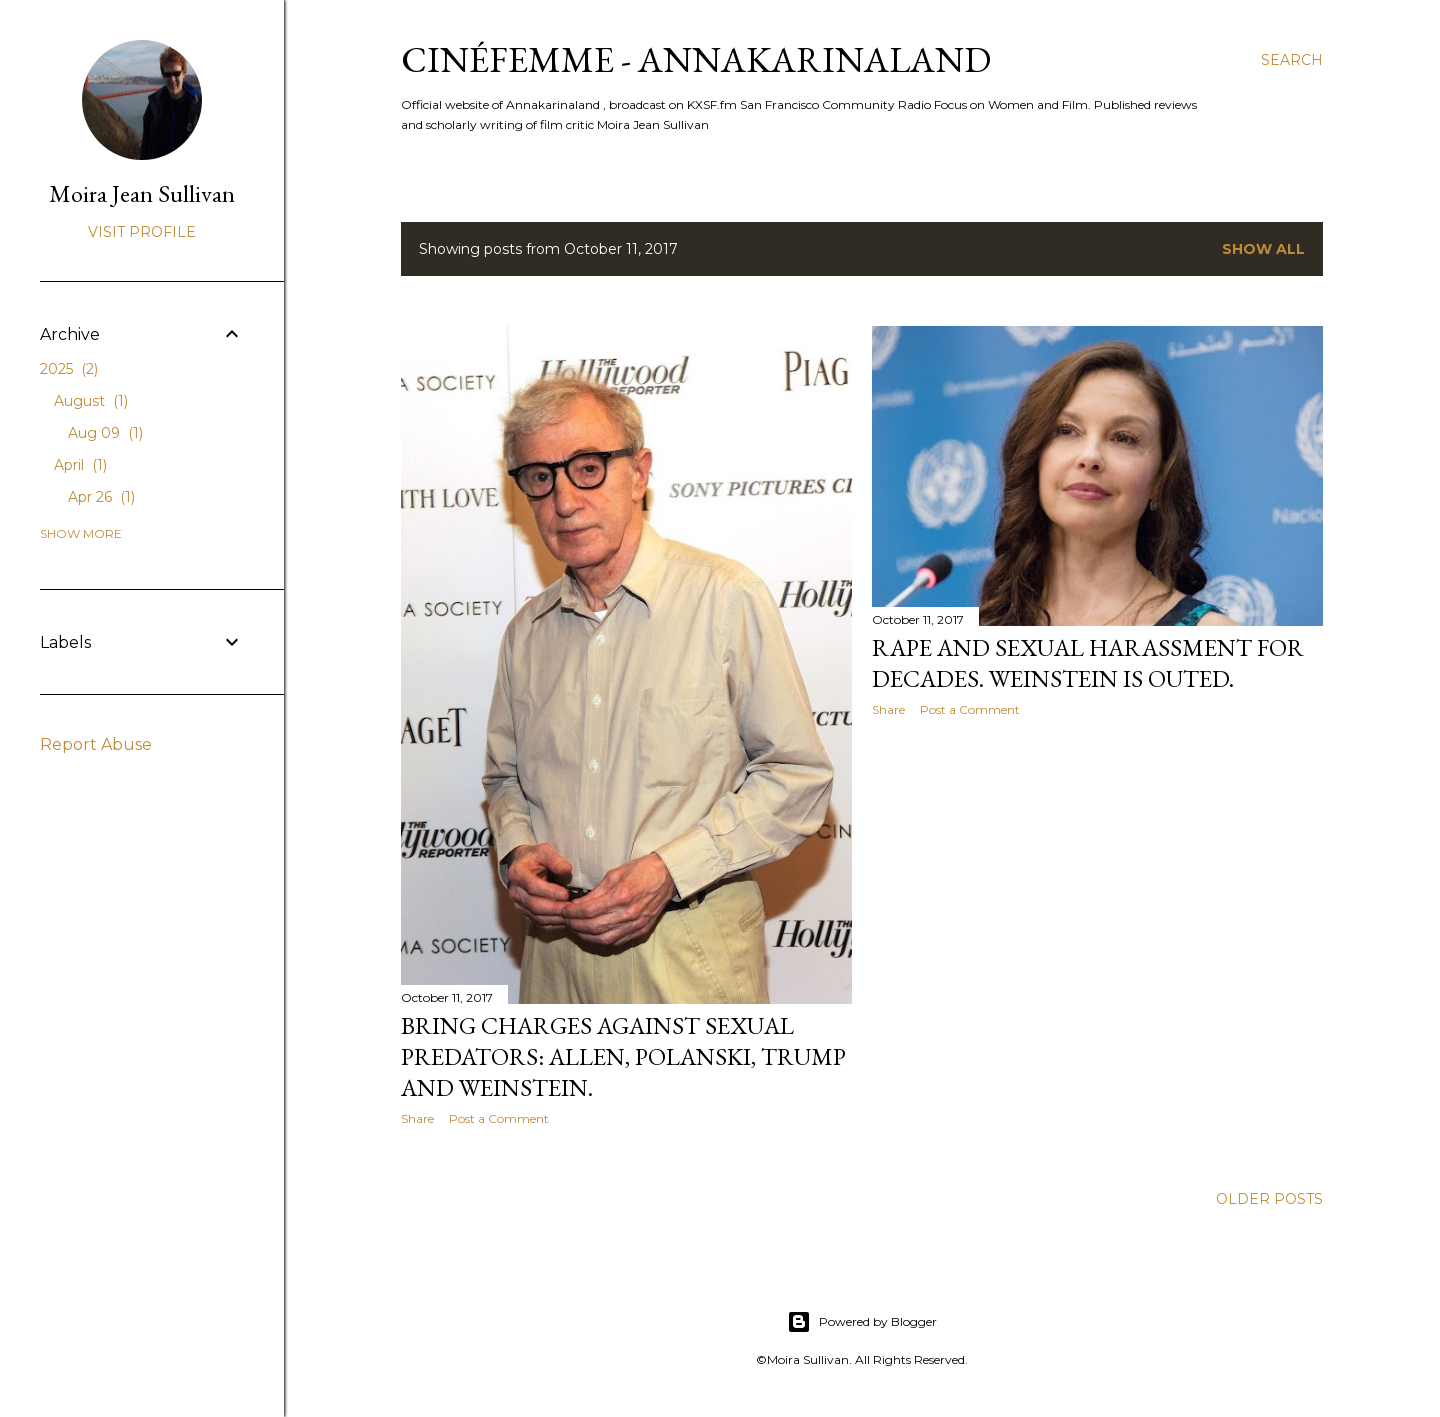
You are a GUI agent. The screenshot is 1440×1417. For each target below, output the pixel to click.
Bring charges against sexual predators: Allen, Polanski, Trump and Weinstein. (623, 1056)
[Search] (1292, 60)
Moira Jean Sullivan (142, 193)
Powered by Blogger (862, 1322)
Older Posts (1269, 1199)
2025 (69, 369)
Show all (1263, 249)
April (80, 465)
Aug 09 (105, 433)
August (91, 401)
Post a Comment (499, 1118)
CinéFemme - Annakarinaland (696, 59)
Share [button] (417, 1118)
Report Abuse (96, 744)
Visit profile (142, 232)
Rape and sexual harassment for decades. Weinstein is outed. (1088, 663)
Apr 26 (101, 497)
